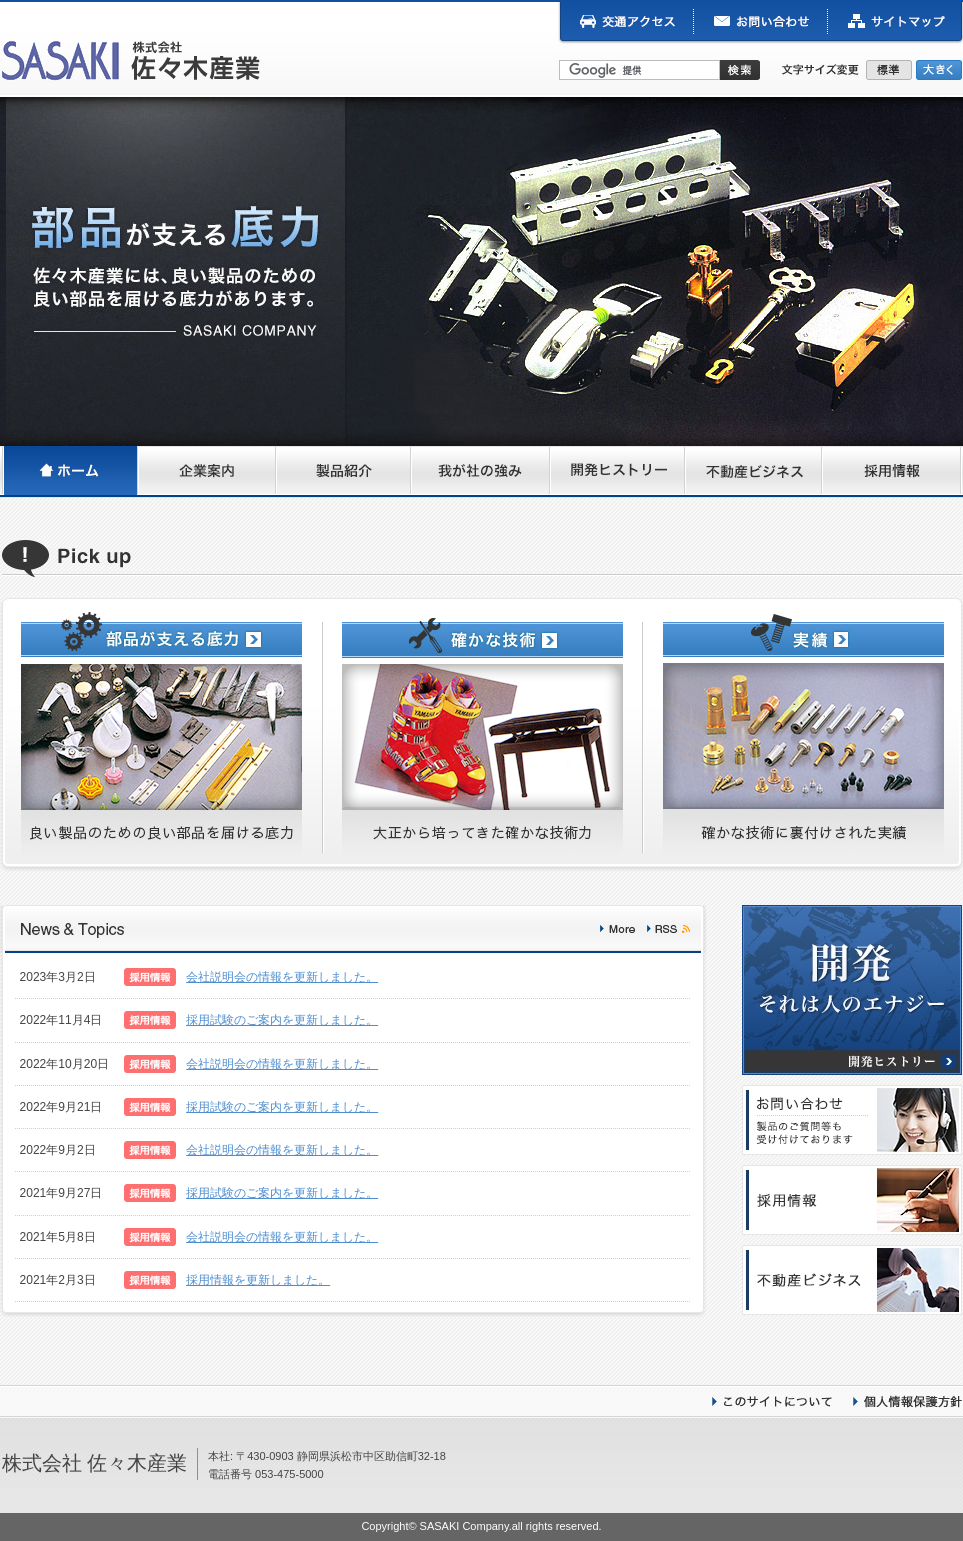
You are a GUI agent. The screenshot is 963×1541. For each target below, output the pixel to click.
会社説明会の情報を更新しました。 (282, 977)
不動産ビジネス (754, 472)
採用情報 (892, 472)
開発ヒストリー (618, 472)
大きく (939, 70)
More (617, 929)
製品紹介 (344, 472)
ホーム (70, 472)
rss (668, 929)
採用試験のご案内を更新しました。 (282, 1020)
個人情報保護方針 (907, 1401)
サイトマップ (895, 23)
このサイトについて (772, 1401)
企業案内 (208, 472)
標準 (891, 70)
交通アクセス (625, 23)
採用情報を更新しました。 (258, 1280)
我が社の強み (481, 472)
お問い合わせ (760, 23)
